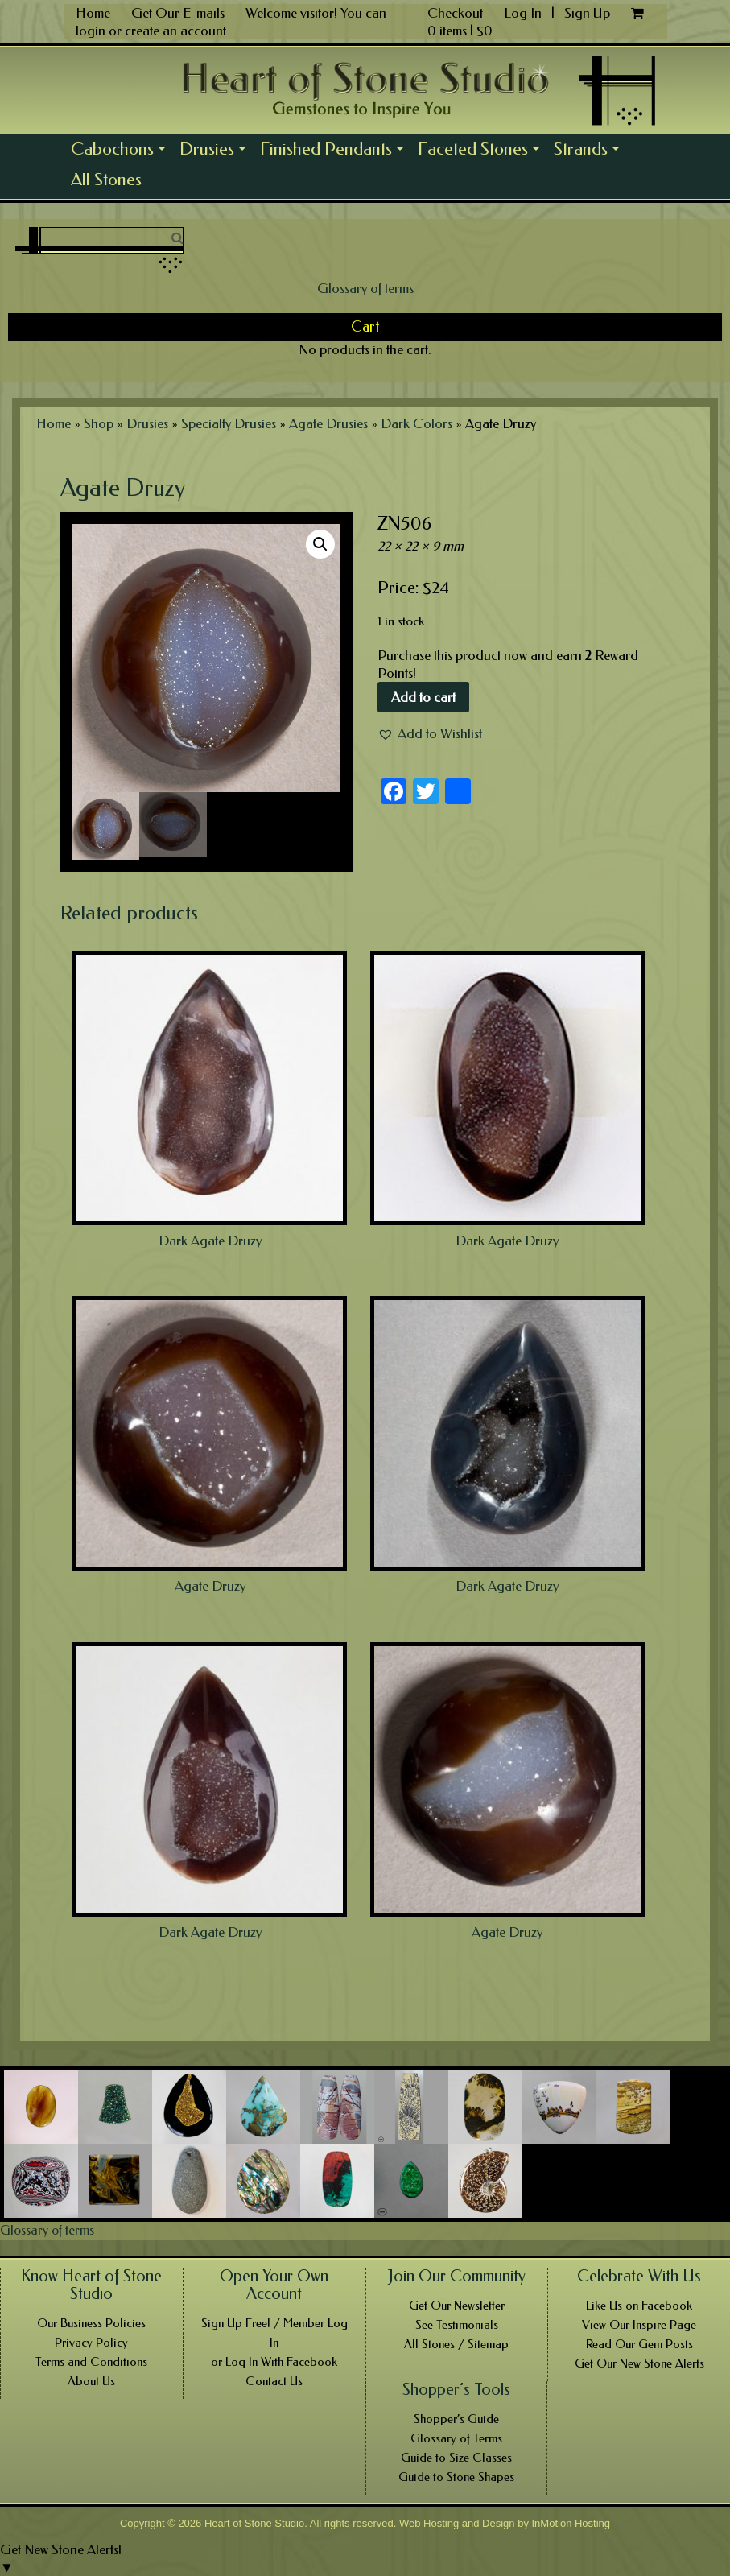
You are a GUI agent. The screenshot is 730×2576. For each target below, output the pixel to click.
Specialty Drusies (228, 423)
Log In (524, 13)
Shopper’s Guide (456, 2419)
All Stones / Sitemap (456, 2344)
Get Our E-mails (178, 13)
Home (93, 13)
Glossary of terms (365, 288)
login (90, 31)
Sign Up (587, 13)
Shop (98, 423)
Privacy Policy (91, 2342)
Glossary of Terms (456, 2438)
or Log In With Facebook (274, 2362)
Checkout (455, 13)
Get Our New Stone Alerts (639, 2363)
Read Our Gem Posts (639, 2344)
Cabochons (121, 151)
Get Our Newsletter (457, 2305)
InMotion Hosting (571, 2523)
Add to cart (423, 697)
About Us (91, 2381)
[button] (429, 733)
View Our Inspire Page (639, 2325)
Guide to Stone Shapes (456, 2477)
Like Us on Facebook (639, 2305)
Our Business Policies (91, 2323)
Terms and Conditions (91, 2362)
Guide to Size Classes (456, 2457)
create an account (175, 31)
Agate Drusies (328, 423)
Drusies (216, 151)
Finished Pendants (335, 151)
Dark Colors (416, 423)
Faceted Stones (482, 151)
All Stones (106, 179)
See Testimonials (456, 2325)
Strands (590, 151)
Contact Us (274, 2381)
